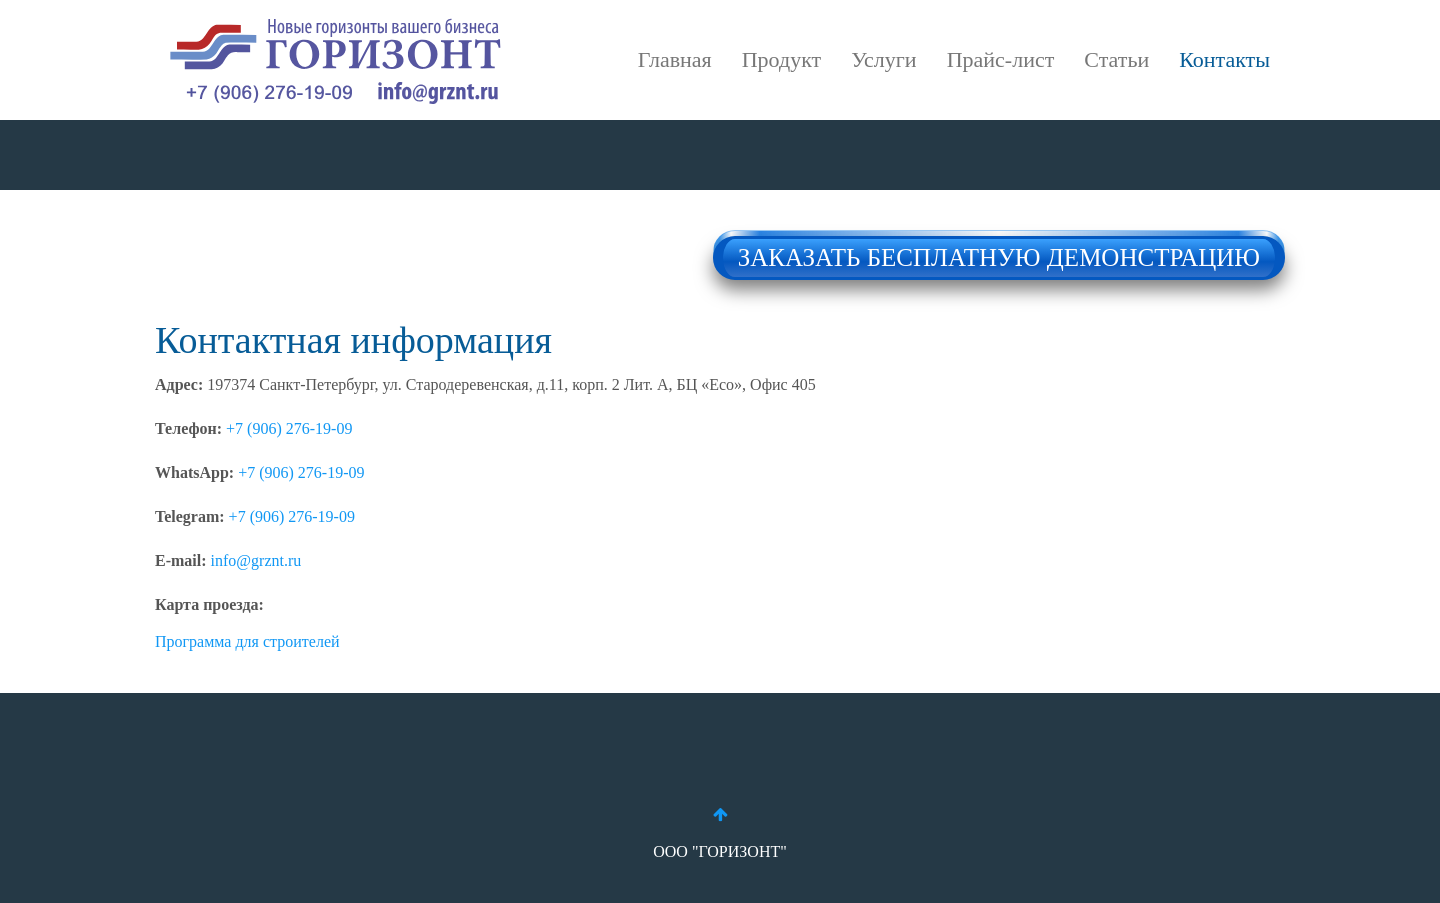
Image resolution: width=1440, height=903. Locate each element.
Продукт (781, 59)
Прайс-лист (1001, 59)
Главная (675, 59)
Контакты (1224, 59)
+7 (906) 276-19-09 (289, 428)
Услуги (883, 59)
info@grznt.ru (256, 560)
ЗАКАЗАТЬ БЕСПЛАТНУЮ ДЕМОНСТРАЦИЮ (999, 251)
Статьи (1116, 59)
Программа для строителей (247, 641)
